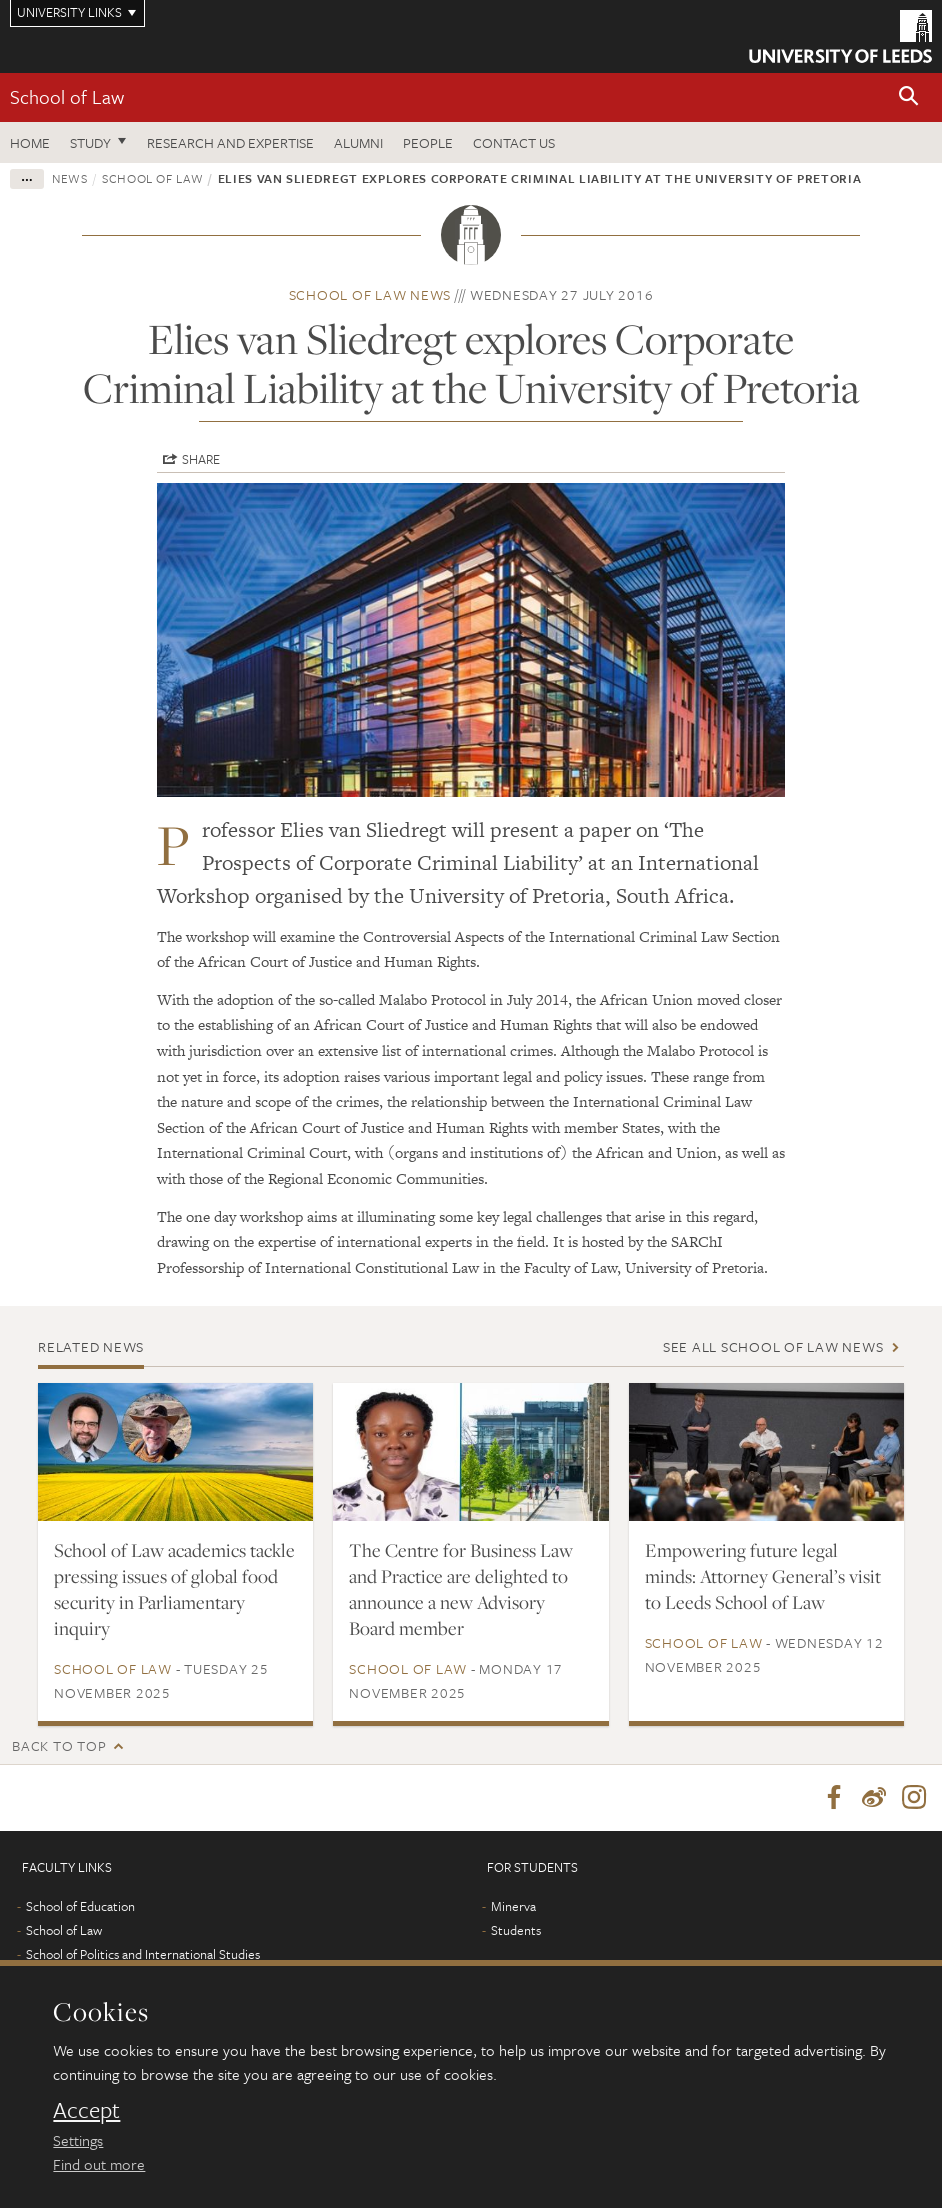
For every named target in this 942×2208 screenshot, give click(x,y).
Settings (78, 2140)
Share (201, 459)
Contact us (514, 142)
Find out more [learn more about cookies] (99, 2164)
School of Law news (370, 294)
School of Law (67, 96)
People (428, 142)
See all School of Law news (773, 1346)
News (70, 178)
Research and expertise (230, 142)
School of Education (80, 1906)
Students (516, 1930)
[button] (909, 97)
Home (30, 142)
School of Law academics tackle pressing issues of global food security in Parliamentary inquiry (174, 1589)
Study (90, 142)
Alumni (358, 142)
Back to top (59, 1745)
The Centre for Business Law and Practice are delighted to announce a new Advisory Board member (461, 1589)
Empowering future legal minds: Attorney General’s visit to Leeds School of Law (763, 1576)
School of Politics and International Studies (143, 1954)
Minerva (513, 1906)
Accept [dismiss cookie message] (86, 2110)
